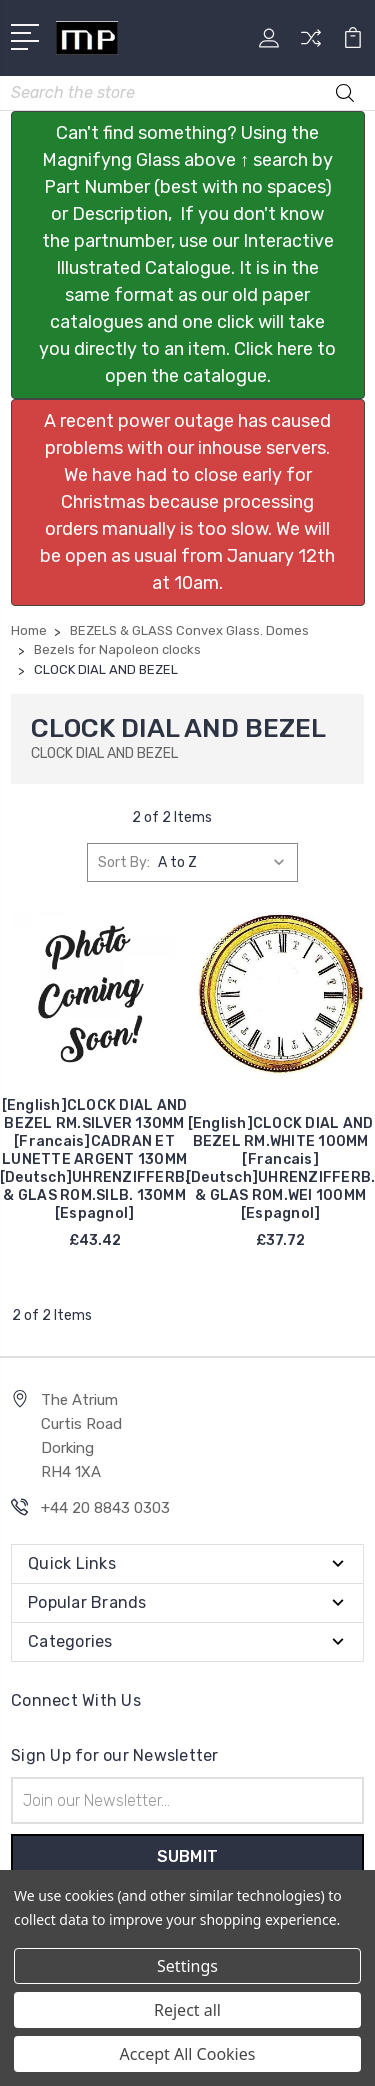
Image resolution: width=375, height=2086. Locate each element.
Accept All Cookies (188, 2054)
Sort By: (124, 862)
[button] (188, 255)
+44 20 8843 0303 (105, 1508)
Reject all (187, 2010)
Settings (187, 1966)
